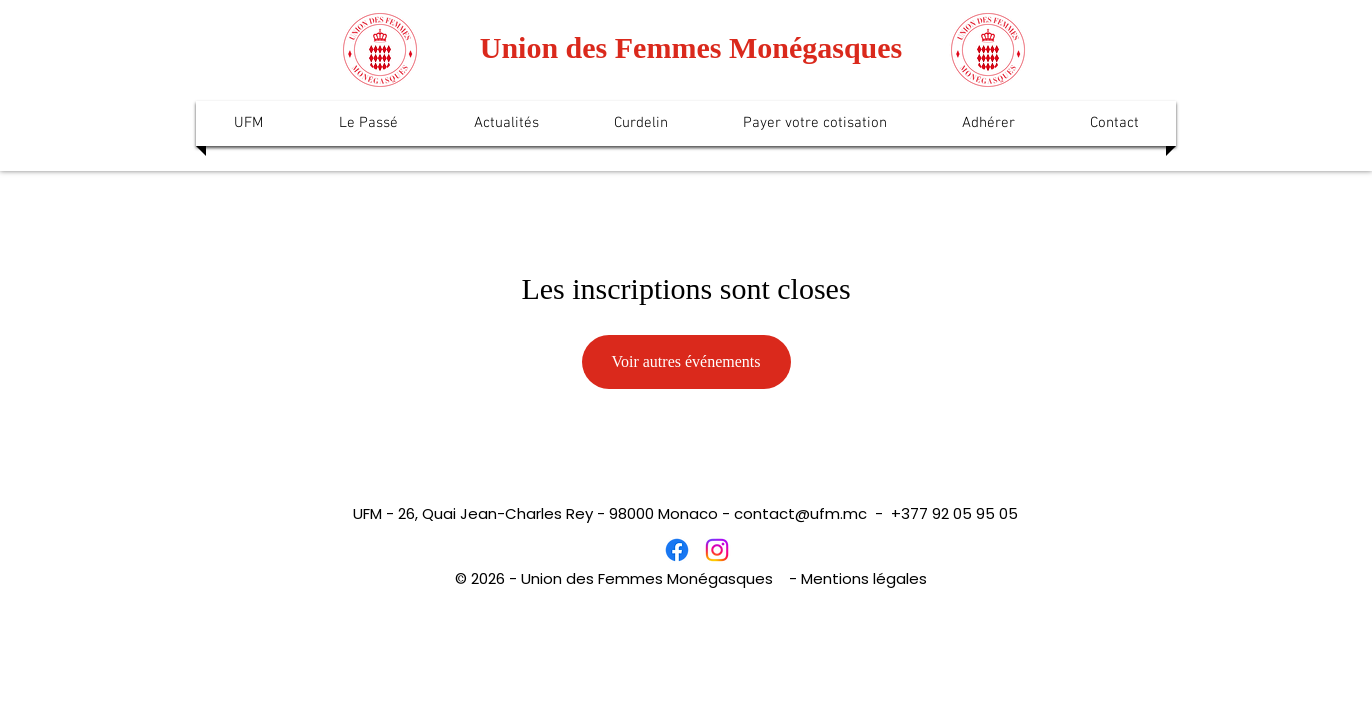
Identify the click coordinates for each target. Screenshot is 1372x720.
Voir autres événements (686, 361)
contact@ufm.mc (800, 513)
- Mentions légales (858, 578)
